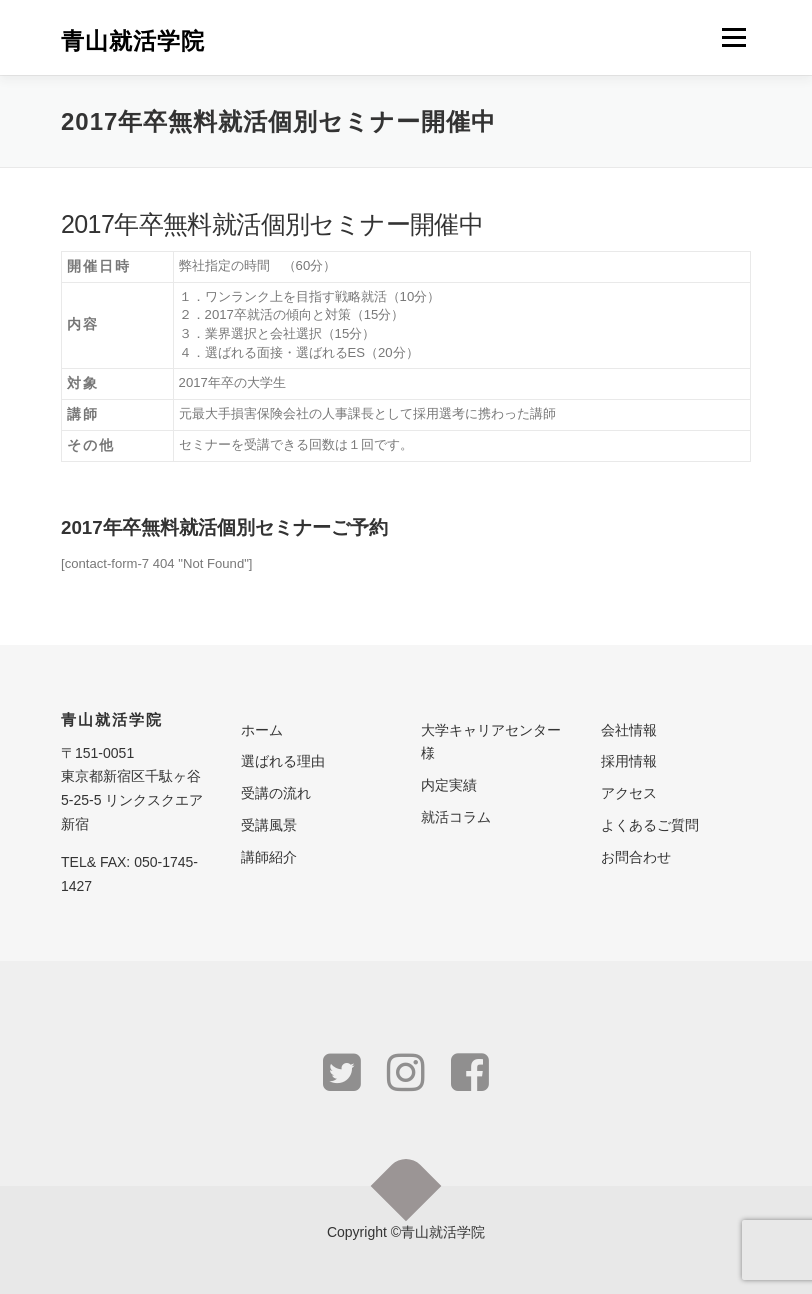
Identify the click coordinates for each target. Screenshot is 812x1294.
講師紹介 (269, 857)
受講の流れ (276, 793)
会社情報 (629, 730)
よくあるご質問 (650, 825)
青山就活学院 (133, 39)
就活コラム (456, 817)
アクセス (629, 793)
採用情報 (629, 761)
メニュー (733, 37)
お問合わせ (636, 857)
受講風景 (269, 825)
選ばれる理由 (283, 761)
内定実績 (449, 785)
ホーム (262, 730)
